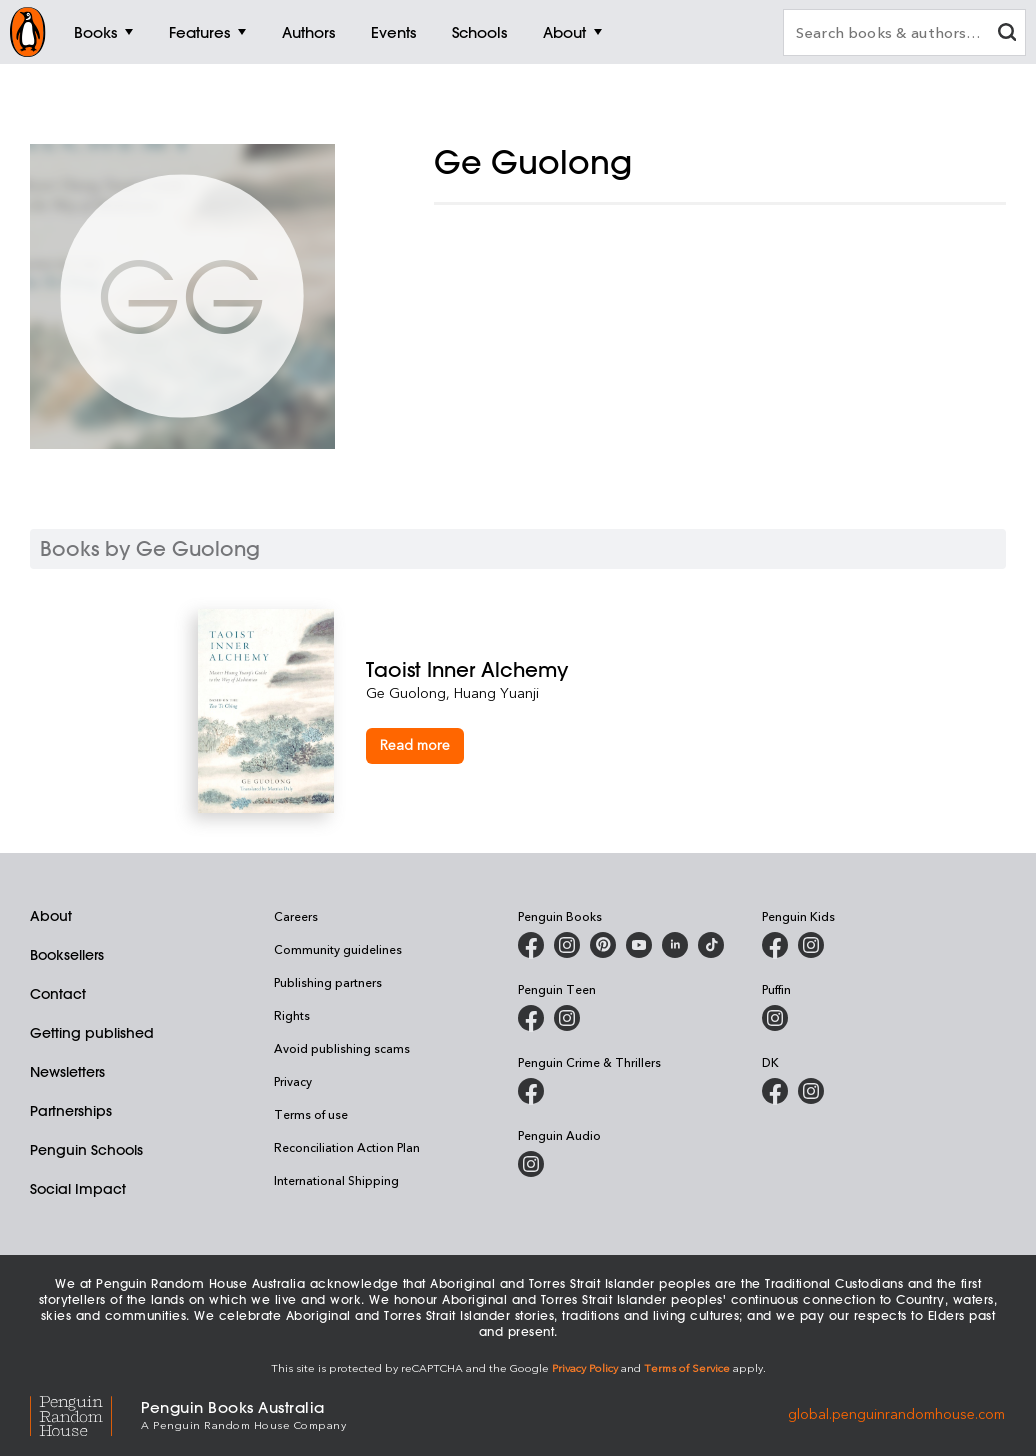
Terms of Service (687, 1367)
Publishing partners (328, 982)
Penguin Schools (86, 1150)
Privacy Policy (585, 1367)
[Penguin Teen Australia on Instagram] (567, 1018)
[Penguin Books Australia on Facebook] (531, 945)
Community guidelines (338, 949)
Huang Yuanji (496, 692)
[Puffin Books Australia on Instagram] (775, 1018)
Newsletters (67, 1072)
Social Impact (78, 1189)
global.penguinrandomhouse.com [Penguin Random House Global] (896, 1413)
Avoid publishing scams (342, 1048)
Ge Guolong (406, 692)
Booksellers (67, 955)
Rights (292, 1015)
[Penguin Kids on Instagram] (811, 945)
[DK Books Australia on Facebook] (775, 1091)
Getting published (92, 1033)
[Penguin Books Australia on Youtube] (639, 945)
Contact (58, 994)
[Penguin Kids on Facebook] (775, 945)
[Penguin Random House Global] (85, 1413)
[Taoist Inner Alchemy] (602, 669)
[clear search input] (1007, 34)
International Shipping (336, 1180)
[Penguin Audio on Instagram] (531, 1164)
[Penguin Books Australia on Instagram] (567, 945)
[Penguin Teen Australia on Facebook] (531, 1018)
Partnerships (71, 1111)
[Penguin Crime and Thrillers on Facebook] (531, 1091)
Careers (296, 916)
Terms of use (311, 1114)
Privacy (293, 1081)
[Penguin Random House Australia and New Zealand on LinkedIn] (675, 945)
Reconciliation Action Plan (347, 1147)
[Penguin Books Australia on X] (603, 945)
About (51, 916)
